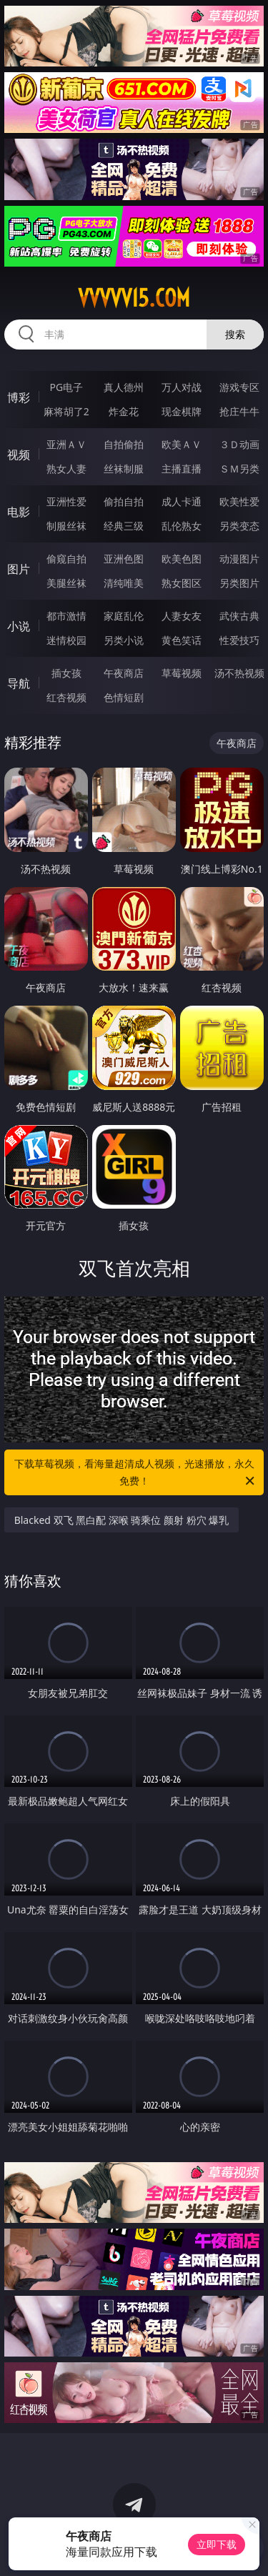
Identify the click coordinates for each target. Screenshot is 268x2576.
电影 (18, 512)
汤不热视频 (239, 673)
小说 (18, 626)
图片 (18, 569)
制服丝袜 (66, 525)
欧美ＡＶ (182, 444)
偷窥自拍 (66, 558)
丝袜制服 (124, 468)
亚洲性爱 (66, 501)
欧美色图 (182, 558)
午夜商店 (124, 673)
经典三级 (124, 525)
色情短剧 (124, 697)
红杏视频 (66, 697)
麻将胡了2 (66, 411)
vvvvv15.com (134, 298)
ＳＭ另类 (239, 468)
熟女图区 (182, 583)
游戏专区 (239, 387)
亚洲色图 (124, 558)
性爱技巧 (239, 640)
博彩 (18, 397)
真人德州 (124, 387)
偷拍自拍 (124, 501)
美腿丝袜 (66, 583)
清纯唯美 (124, 583)
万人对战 (182, 387)
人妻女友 (182, 616)
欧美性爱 (239, 501)
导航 (18, 683)
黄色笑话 (182, 640)
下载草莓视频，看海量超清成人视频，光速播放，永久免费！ (135, 1473)
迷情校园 (66, 640)
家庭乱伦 (124, 616)
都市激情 (66, 616)
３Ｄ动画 (239, 444)
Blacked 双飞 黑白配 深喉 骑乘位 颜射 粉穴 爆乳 (121, 1520)
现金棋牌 (182, 411)
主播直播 (182, 468)
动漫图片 (239, 558)
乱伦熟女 (182, 525)
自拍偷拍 (124, 444)
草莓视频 (182, 673)
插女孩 (66, 673)
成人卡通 (182, 501)
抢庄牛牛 (239, 411)
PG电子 (66, 387)
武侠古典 (239, 616)
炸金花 (124, 411)
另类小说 (124, 640)
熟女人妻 (66, 468)
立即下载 (217, 2544)
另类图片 (239, 583)
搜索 (235, 334)
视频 (18, 454)
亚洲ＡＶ (66, 444)
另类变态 (239, 525)
